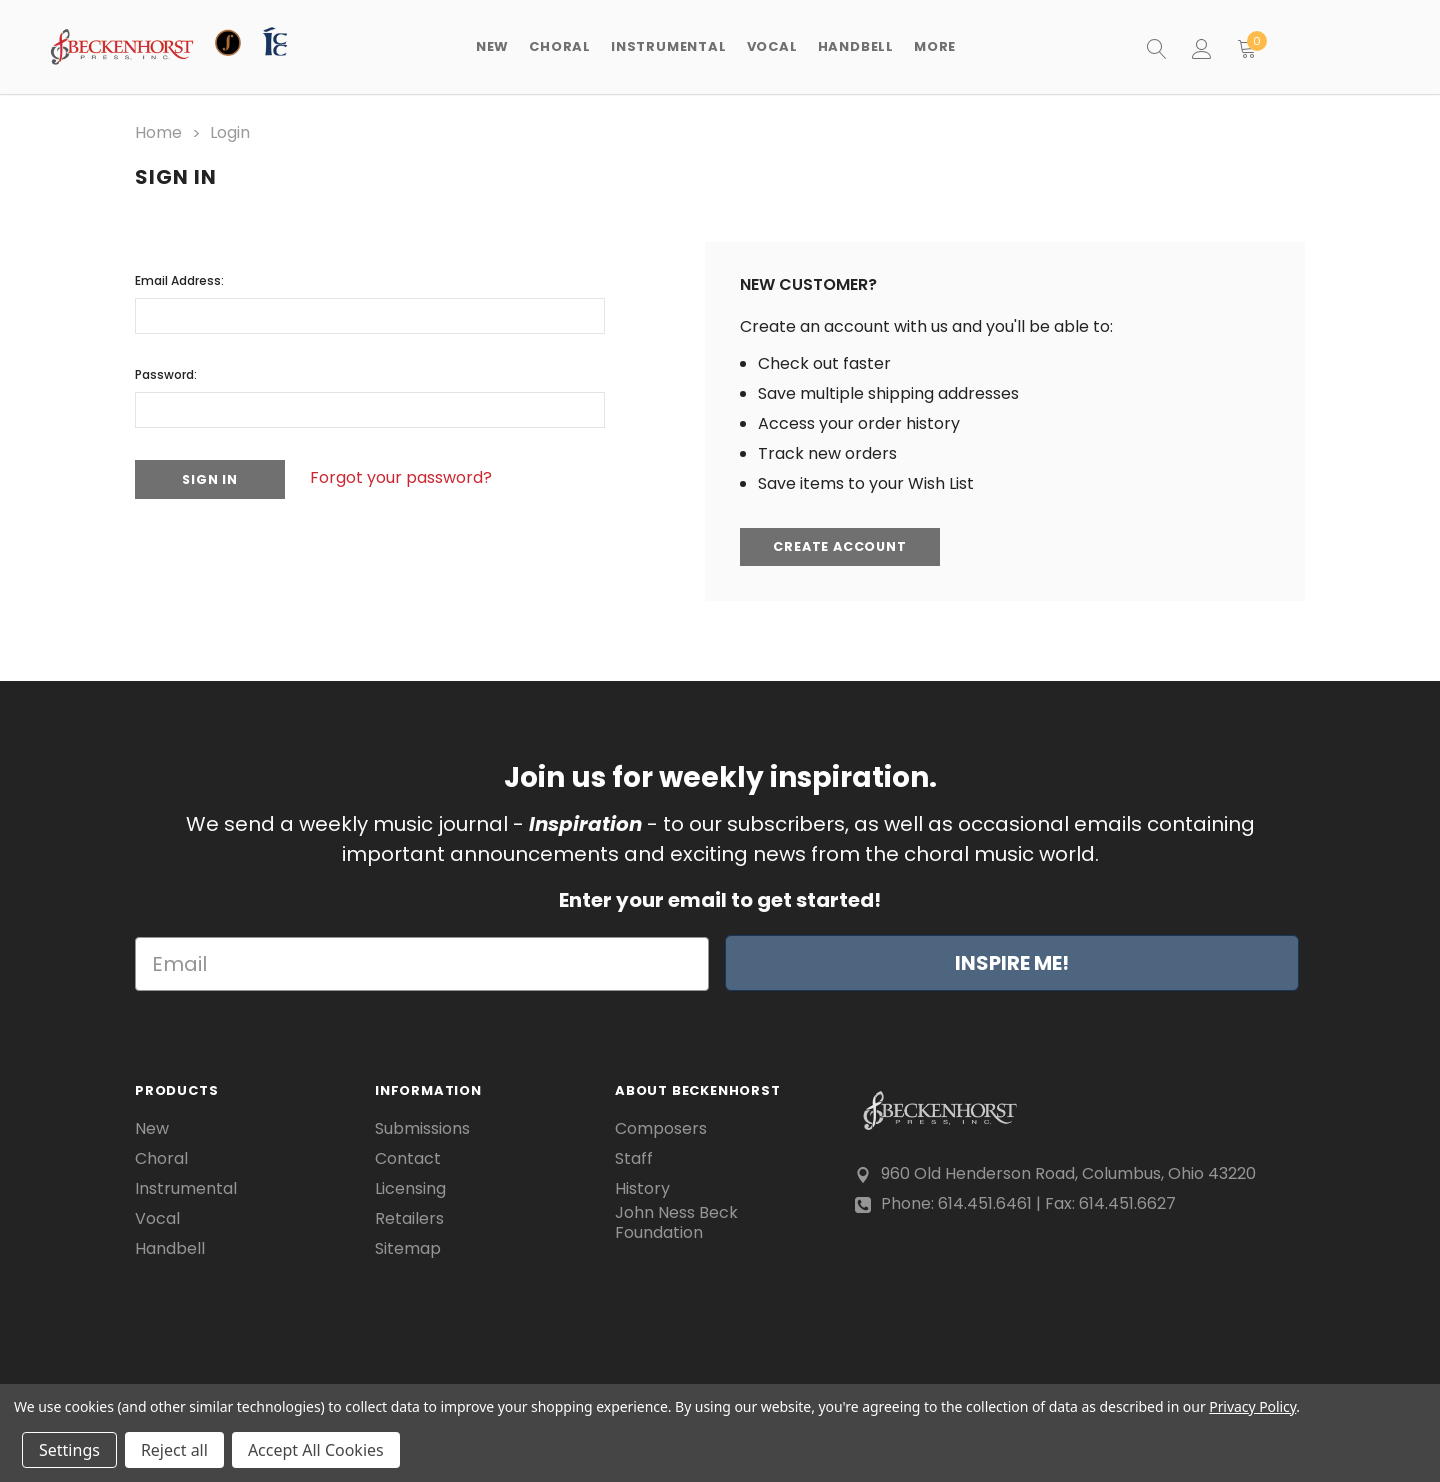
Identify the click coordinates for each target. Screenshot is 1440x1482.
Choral (161, 1158)
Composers (661, 1128)
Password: (166, 372)
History (642, 1188)
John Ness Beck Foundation (676, 1223)
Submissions (422, 1128)
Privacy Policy (1252, 1406)
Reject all (174, 1450)
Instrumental (186, 1188)
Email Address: (179, 278)
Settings (69, 1450)
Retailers (409, 1218)
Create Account (844, 546)
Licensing (410, 1188)
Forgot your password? (410, 476)
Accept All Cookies (316, 1450)
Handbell (170, 1248)
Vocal (157, 1218)
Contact (408, 1158)
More (935, 46)
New (492, 46)
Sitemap (408, 1248)
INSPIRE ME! (1012, 963)
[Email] (422, 964)
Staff (634, 1158)
